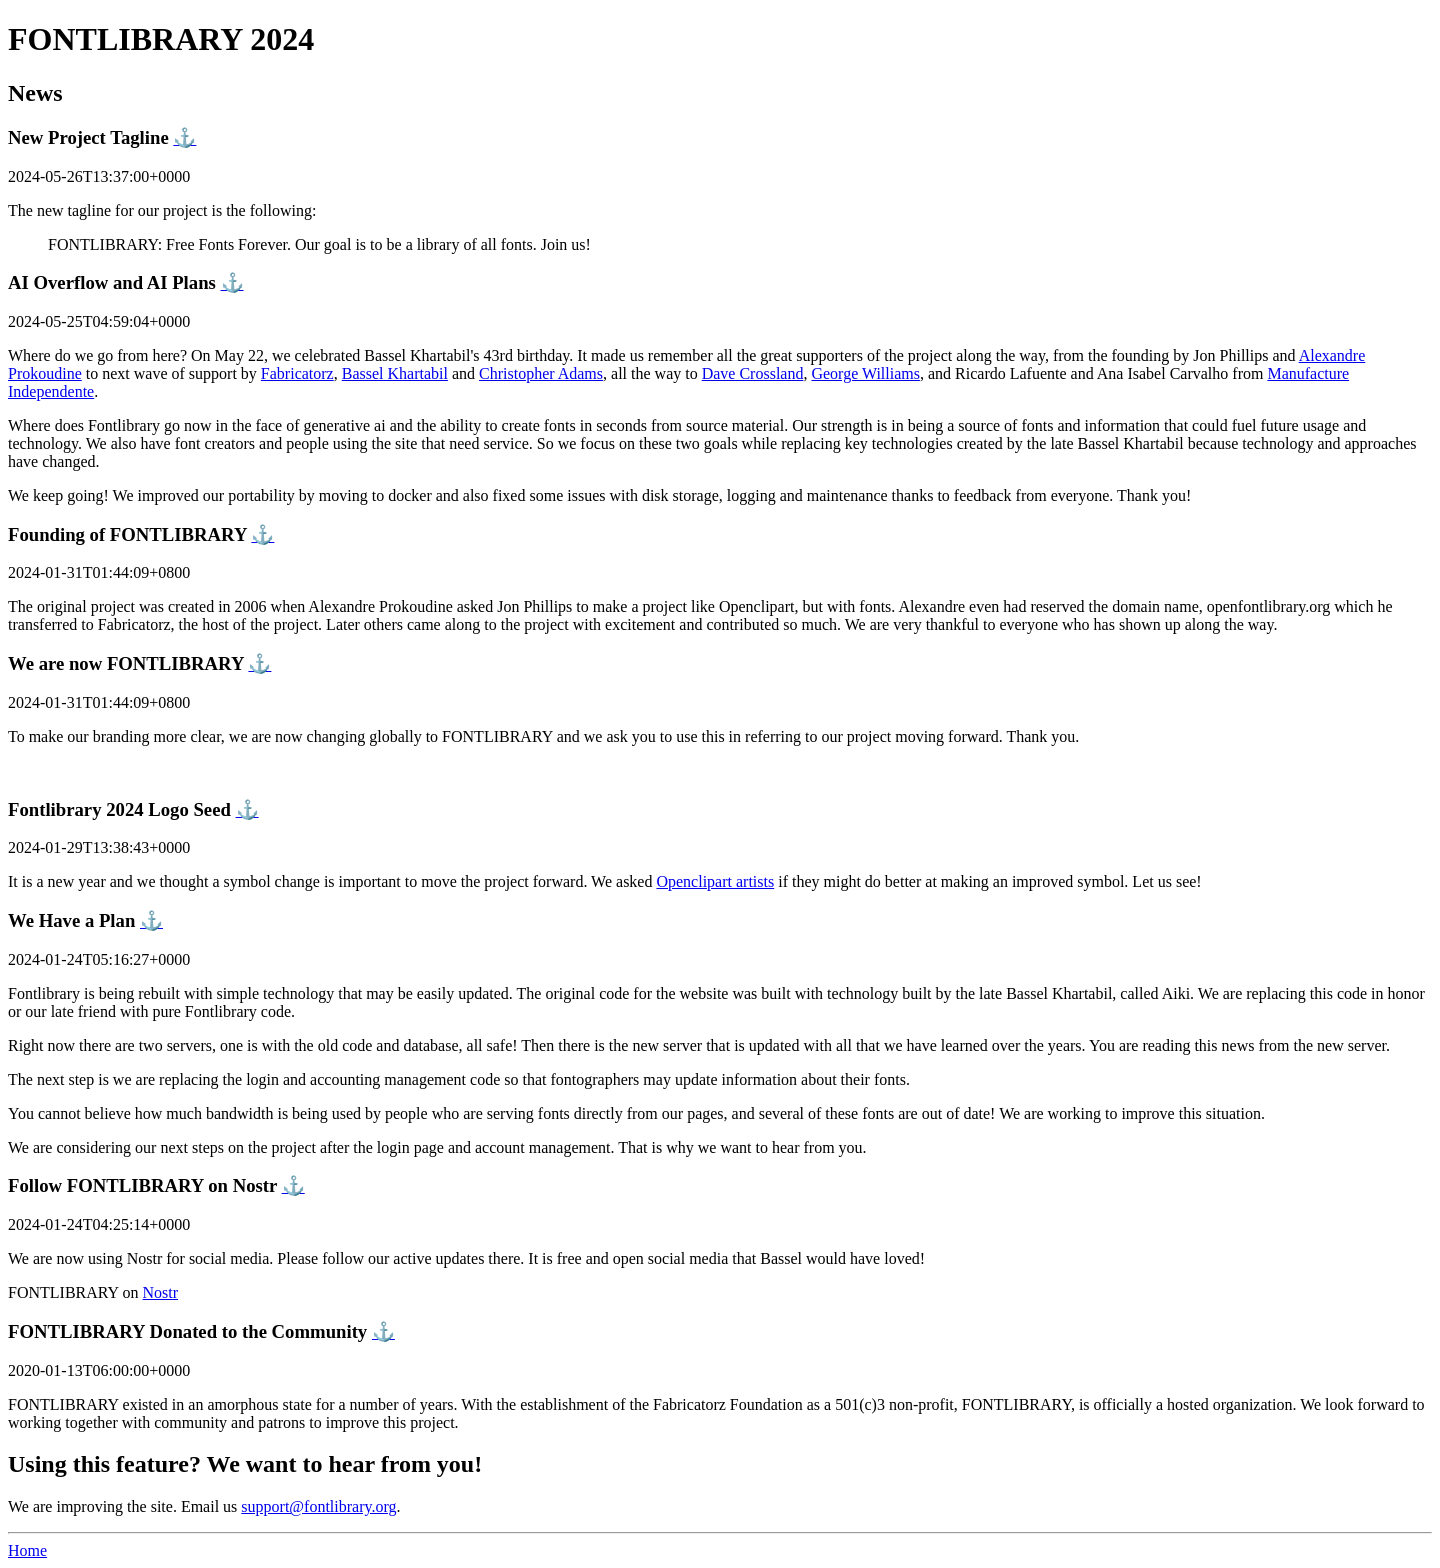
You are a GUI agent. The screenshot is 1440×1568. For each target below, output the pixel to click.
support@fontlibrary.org (318, 1506)
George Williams (865, 373)
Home (27, 1550)
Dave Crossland (753, 373)
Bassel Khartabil (395, 373)
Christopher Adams (541, 373)
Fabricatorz (297, 373)
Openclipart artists (715, 881)
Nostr (161, 1292)
